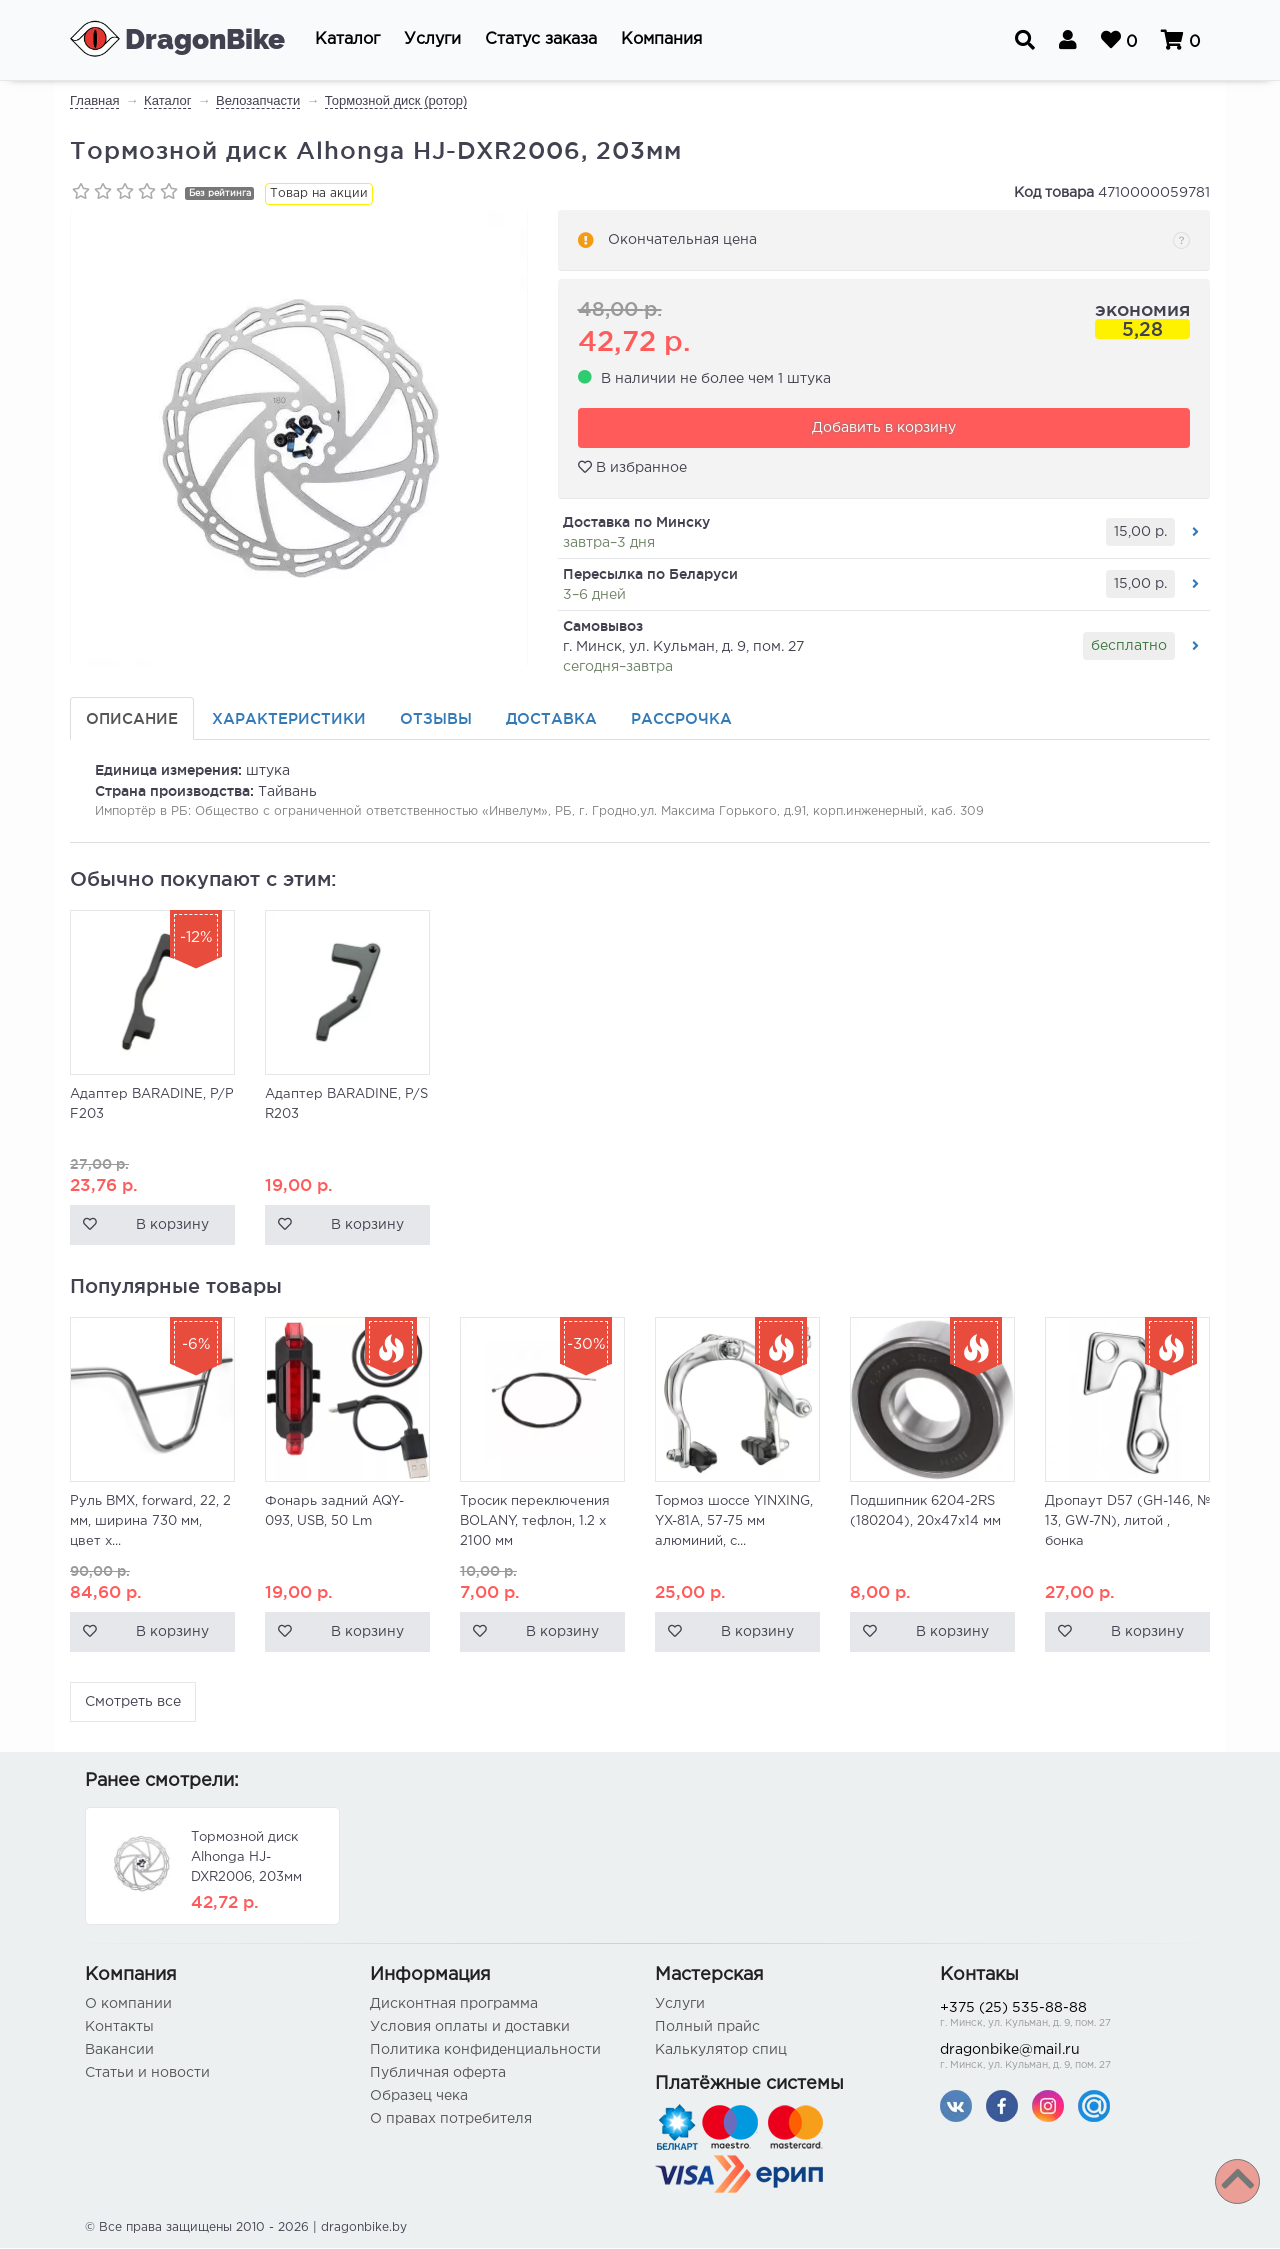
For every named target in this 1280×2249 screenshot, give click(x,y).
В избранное (632, 468)
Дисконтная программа (454, 2005)
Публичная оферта (438, 2074)
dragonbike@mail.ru (1067, 2059)
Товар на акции (319, 193)
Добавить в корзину (884, 429)
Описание (132, 719)
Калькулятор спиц (721, 2051)
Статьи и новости (147, 2074)
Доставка (551, 719)
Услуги (680, 2005)
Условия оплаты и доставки (470, 2028)
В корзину (172, 1226)
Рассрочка (681, 719)
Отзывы (436, 719)
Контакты (119, 2028)
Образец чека (419, 2097)
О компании (128, 2005)
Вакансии (119, 2051)
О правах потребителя (451, 2120)
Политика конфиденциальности (485, 2051)
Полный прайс (707, 2028)
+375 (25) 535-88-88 (1067, 2017)
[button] (347, 40)
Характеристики (289, 719)
